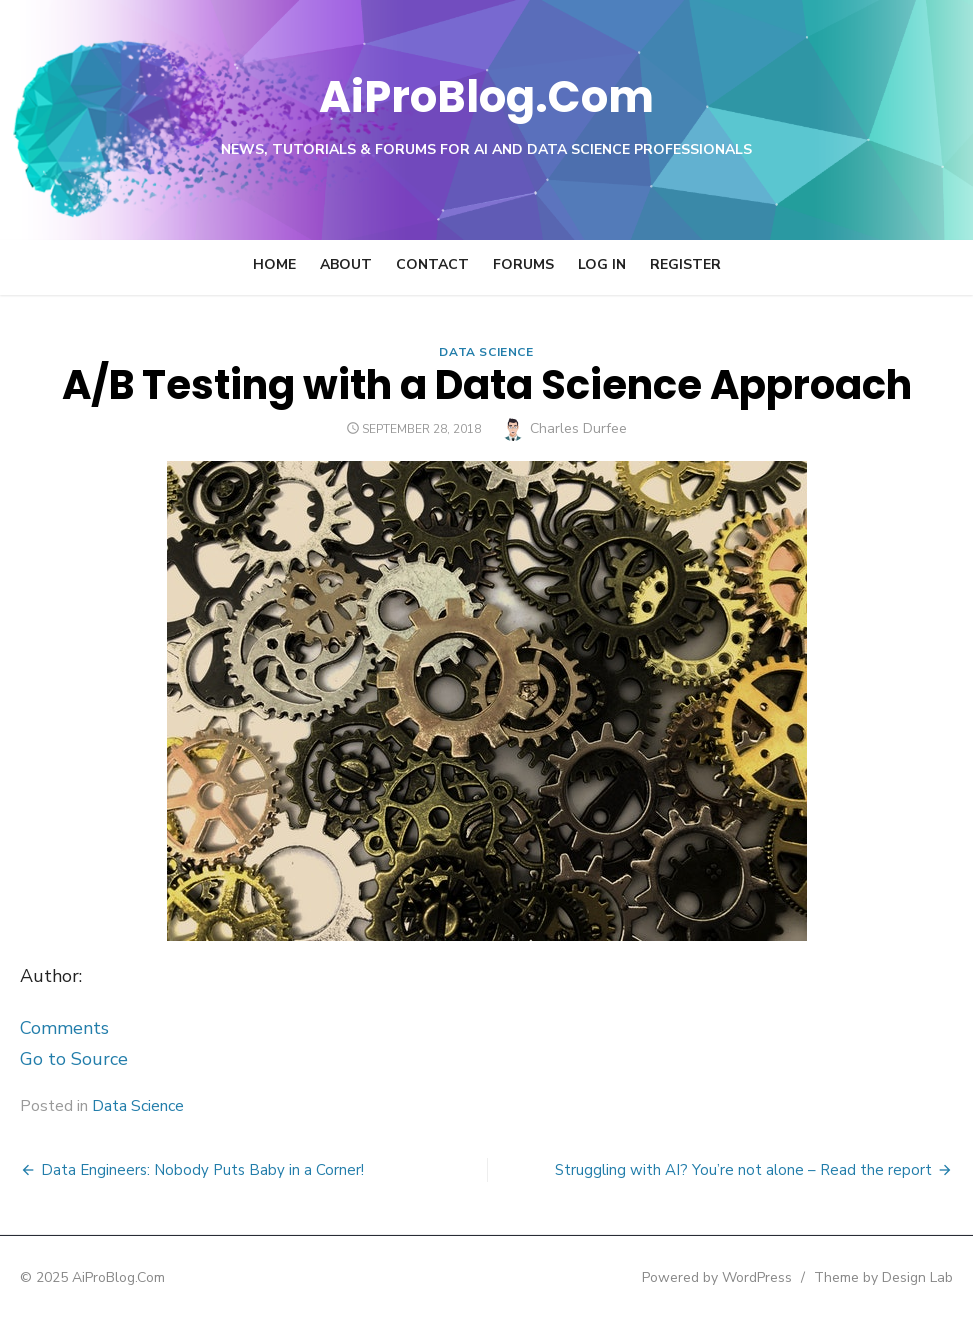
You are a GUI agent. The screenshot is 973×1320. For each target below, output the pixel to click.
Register (685, 264)
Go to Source (74, 1059)
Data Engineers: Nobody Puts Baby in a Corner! (202, 1170)
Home (274, 264)
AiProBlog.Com (486, 95)
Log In (602, 264)
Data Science (486, 352)
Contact (432, 264)
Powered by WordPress (717, 1277)
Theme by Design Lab (883, 1277)
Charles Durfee (578, 428)
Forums (523, 264)
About (346, 264)
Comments (64, 1028)
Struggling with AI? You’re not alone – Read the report (743, 1170)
